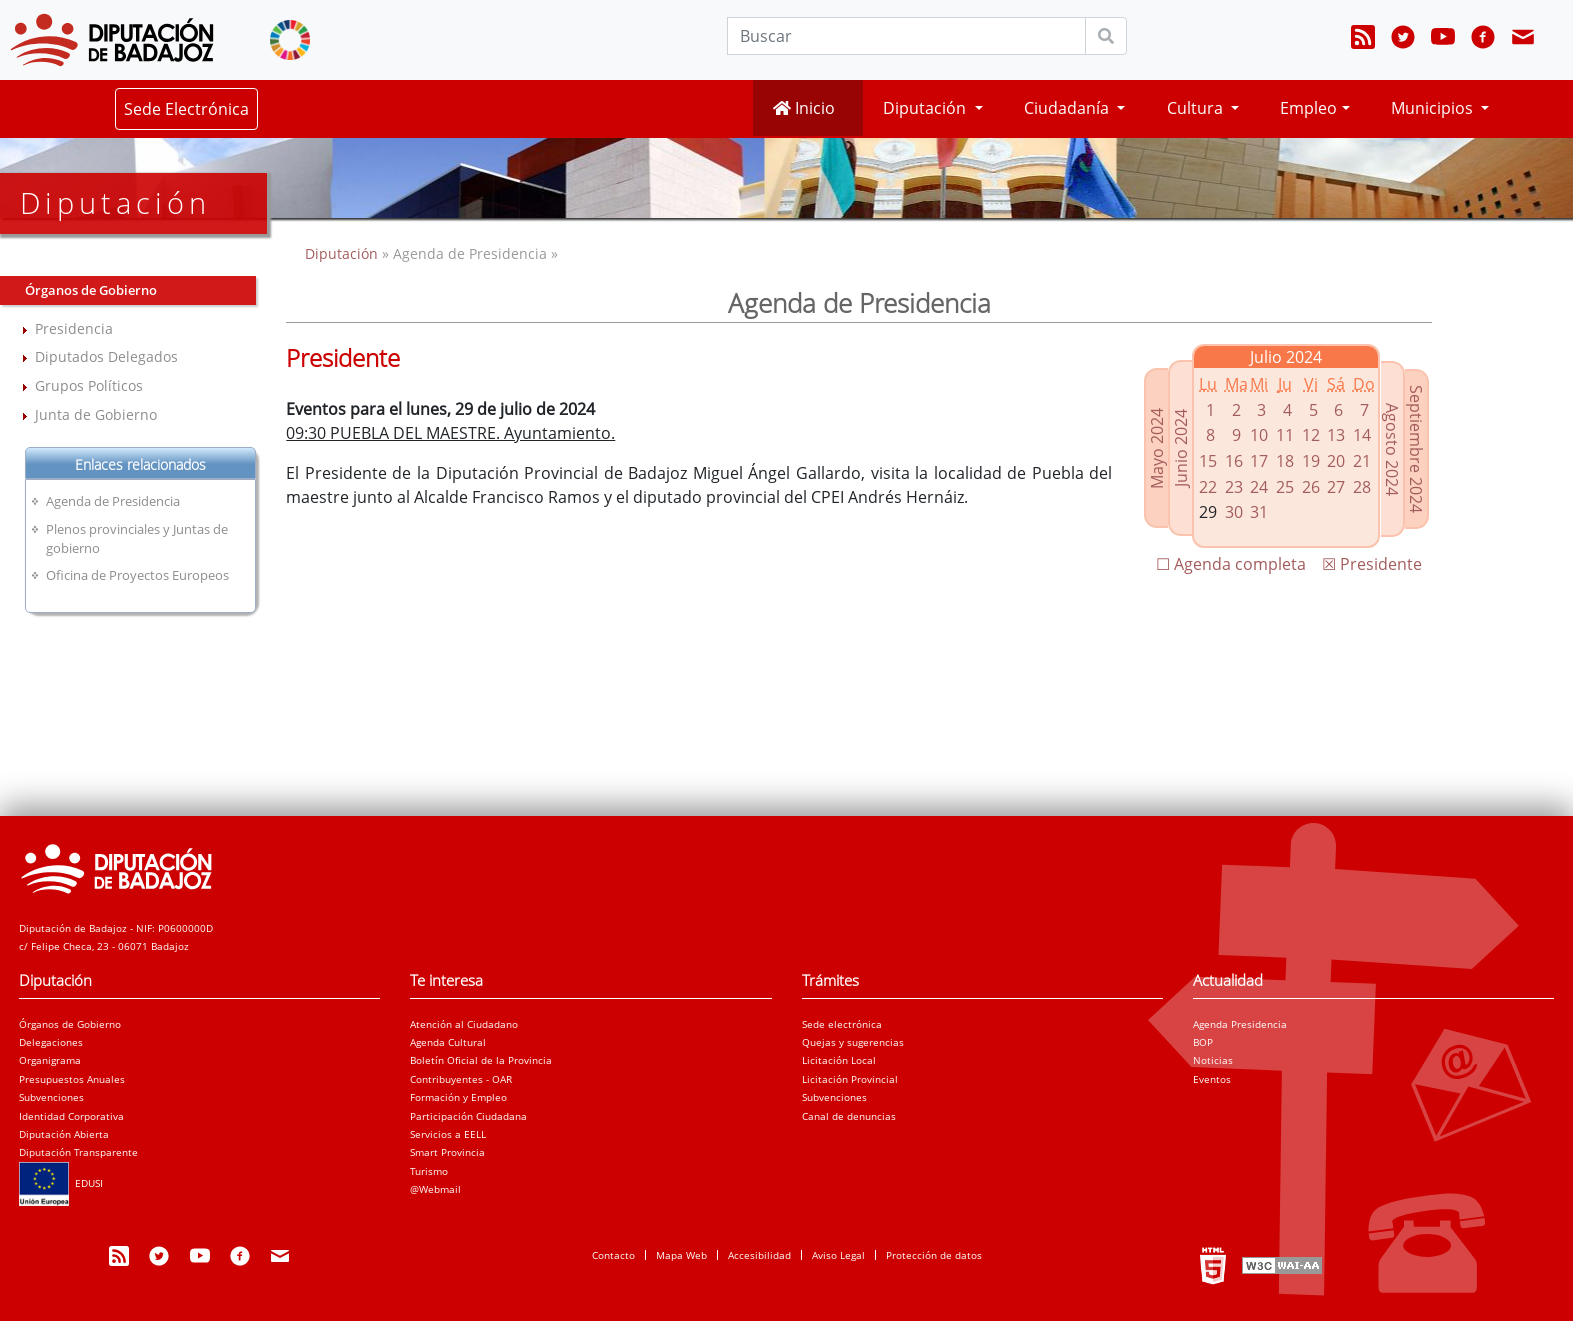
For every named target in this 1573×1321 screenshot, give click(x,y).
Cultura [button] (1197, 108)
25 (1285, 487)
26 (1311, 487)
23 (1234, 487)
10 (1259, 435)
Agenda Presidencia (1240, 1024)
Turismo (429, 1171)
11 (1285, 435)
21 (1362, 461)
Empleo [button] (1308, 108)
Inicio (804, 108)
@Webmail (435, 1189)
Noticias (1213, 1060)
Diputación (343, 253)
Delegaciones (51, 1042)
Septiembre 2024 (1416, 449)
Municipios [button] (1434, 108)
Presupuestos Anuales (72, 1079)
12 (1311, 435)
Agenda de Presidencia (113, 501)
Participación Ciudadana (468, 1116)
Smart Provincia (447, 1152)
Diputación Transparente (78, 1152)
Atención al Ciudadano (464, 1024)
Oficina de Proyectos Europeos (137, 575)
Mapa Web (681, 1255)
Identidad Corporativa (71, 1116)
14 (1362, 435)
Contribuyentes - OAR (461, 1079)
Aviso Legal (838, 1255)
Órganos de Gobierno (70, 1024)
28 (1362, 487)
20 (1336, 461)
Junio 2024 (1181, 448)
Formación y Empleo (458, 1097)
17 (1259, 461)
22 (1208, 487)
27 (1336, 487)
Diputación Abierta (64, 1134)
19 (1311, 461)
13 (1336, 435)
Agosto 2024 (1392, 449)
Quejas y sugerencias (853, 1042)
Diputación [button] (926, 108)
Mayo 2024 (1157, 448)
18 (1285, 461)
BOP (1203, 1042)
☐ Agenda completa (1231, 564)
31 (1259, 512)
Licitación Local (839, 1060)
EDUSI (61, 1183)
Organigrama (50, 1060)
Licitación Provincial (850, 1079)
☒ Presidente (1372, 564)
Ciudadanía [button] (1068, 108)
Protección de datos (934, 1255)
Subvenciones (51, 1097)
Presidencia (74, 328)
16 (1234, 461)
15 (1208, 461)
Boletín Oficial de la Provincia (481, 1060)
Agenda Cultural (448, 1042)
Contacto (613, 1255)
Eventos (1212, 1079)
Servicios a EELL (448, 1134)
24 (1259, 487)
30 (1234, 512)
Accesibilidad (759, 1255)
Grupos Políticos (89, 385)
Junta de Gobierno (96, 414)
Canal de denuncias (849, 1116)
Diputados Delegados (106, 356)
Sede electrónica (842, 1024)
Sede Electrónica (186, 109)
